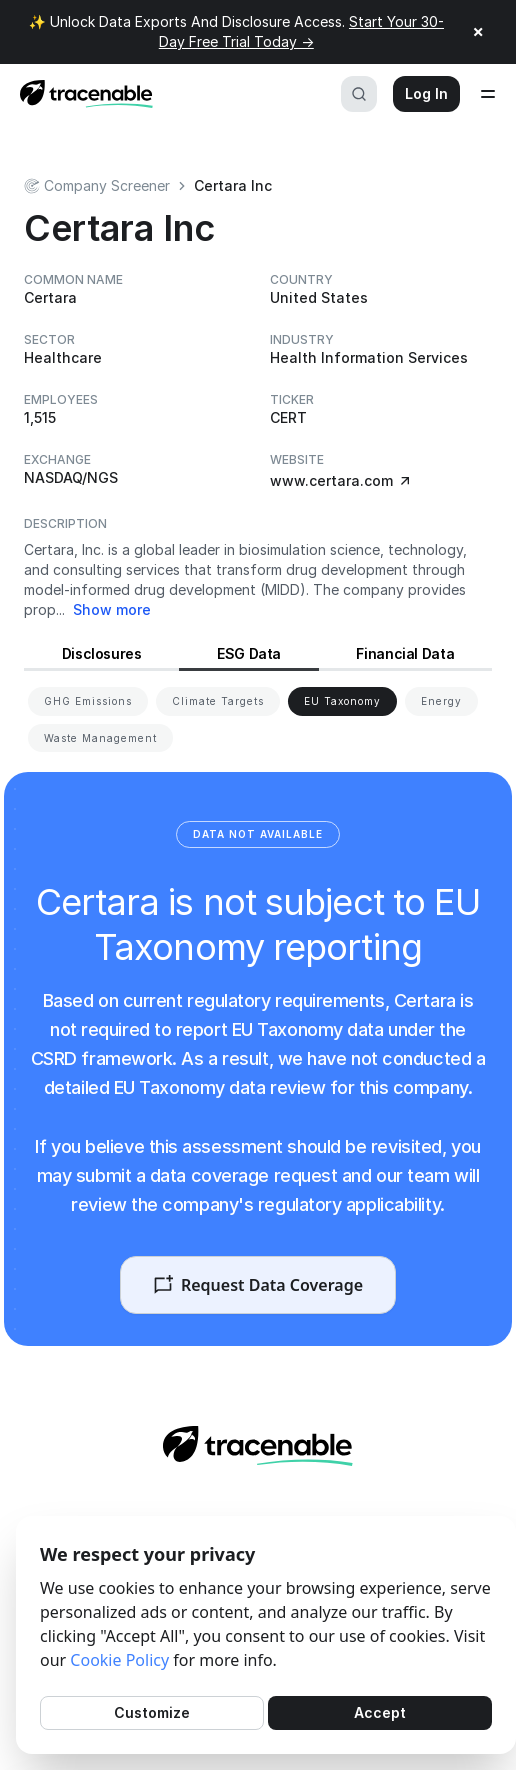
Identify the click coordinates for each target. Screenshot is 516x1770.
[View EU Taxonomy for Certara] (342, 701)
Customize (152, 1712)
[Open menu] (488, 94)
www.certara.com (341, 480)
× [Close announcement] (478, 32)
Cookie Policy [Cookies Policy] (119, 1660)
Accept (380, 1712)
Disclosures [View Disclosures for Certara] (102, 653)
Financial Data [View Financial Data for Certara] (405, 653)
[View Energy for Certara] (441, 701)
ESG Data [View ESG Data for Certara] (249, 653)
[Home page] (80, 94)
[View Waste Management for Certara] (100, 738)
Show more (112, 609)
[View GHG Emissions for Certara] (88, 701)
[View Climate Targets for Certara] (218, 701)
